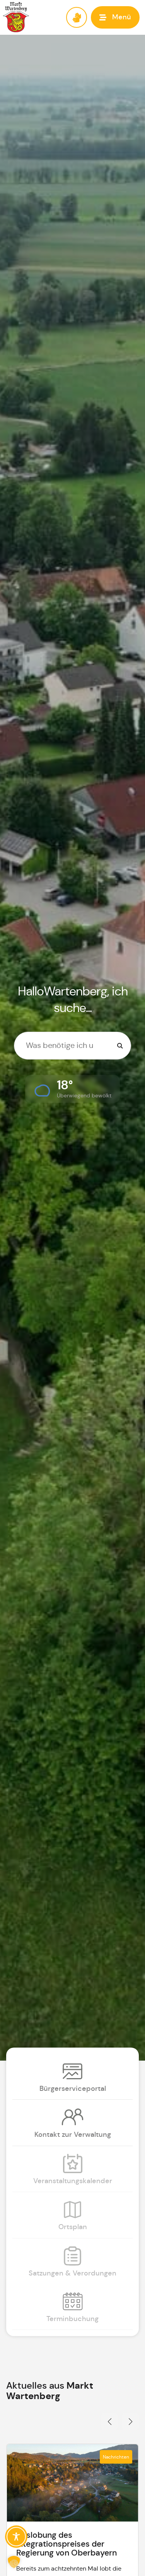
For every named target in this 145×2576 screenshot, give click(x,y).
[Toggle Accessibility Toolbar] (16, 2536)
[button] (115, 17)
